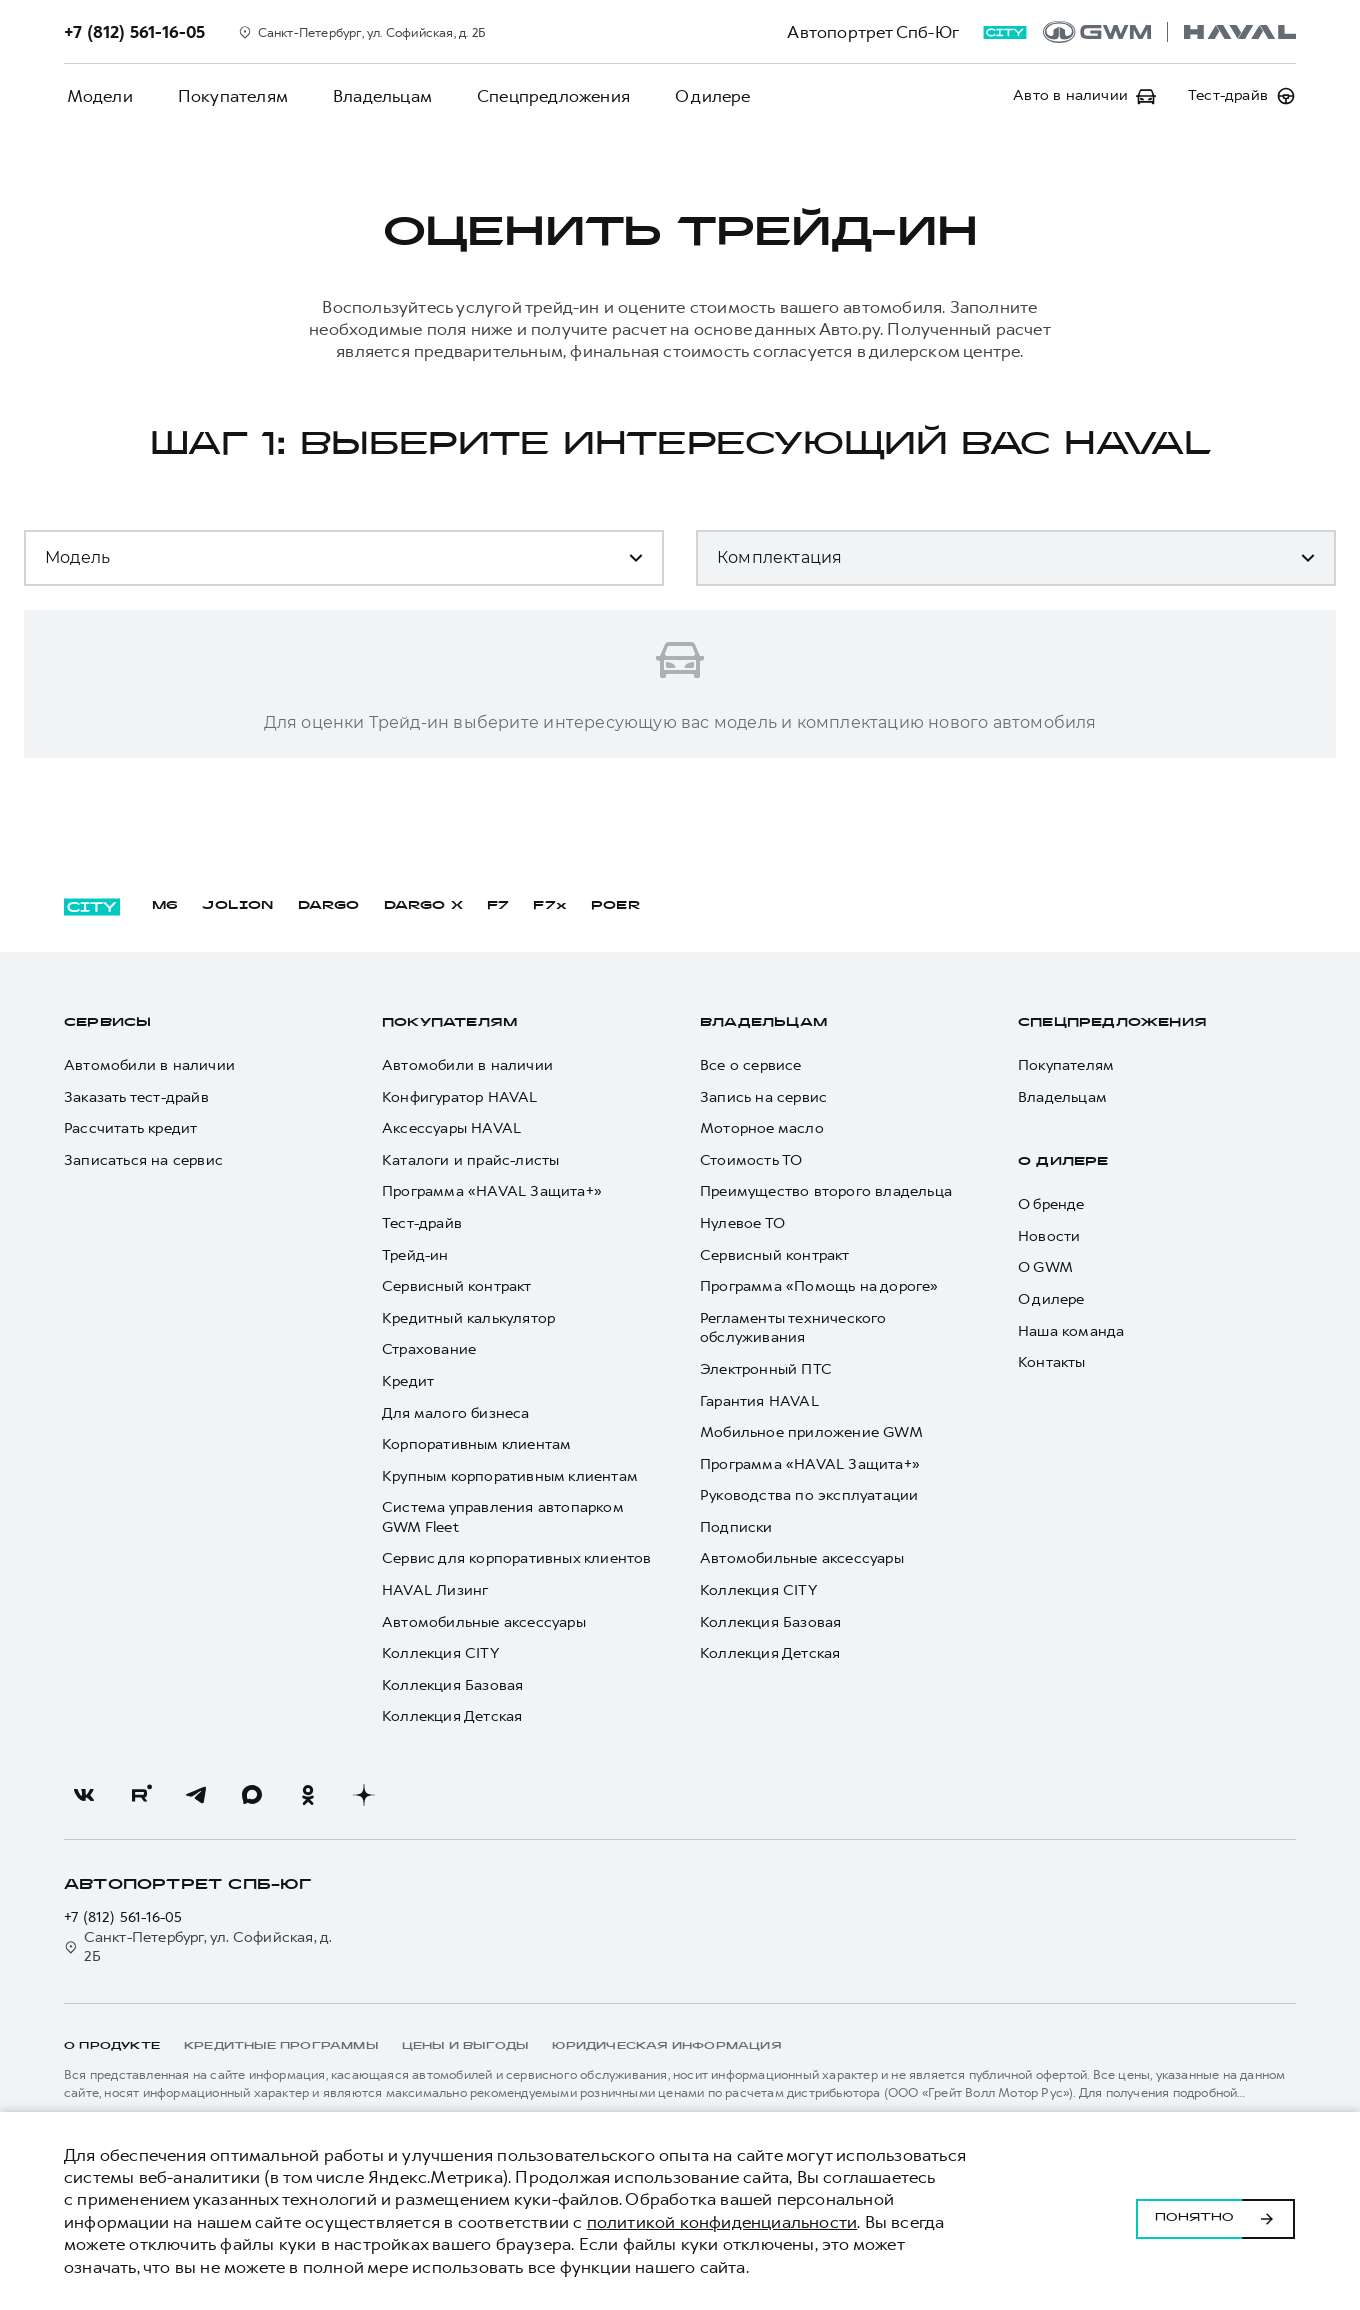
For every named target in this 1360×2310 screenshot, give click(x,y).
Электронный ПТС (766, 1369)
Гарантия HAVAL (759, 1401)
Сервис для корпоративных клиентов (517, 1559)
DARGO (329, 906)
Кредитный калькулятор (468, 1318)
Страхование (429, 1350)
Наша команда (1071, 1331)
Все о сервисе (751, 1065)
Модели (97, 96)
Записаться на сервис (143, 1160)
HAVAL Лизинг (435, 1590)
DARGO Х (423, 906)
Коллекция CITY (440, 1654)
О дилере (690, 96)
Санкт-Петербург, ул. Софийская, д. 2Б (198, 1947)
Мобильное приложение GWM (811, 1433)
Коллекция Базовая (452, 1685)
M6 (165, 906)
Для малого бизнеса (456, 1413)
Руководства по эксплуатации (809, 1496)
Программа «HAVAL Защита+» (492, 1192)
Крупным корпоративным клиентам (510, 1476)
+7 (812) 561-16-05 (123, 1917)
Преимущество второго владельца (826, 1192)
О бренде (1051, 1205)
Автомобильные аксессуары (484, 1622)
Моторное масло (762, 1129)
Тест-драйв (422, 1223)
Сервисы (107, 1023)
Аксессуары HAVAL (451, 1129)
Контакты (1052, 1363)
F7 (498, 906)
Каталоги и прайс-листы (470, 1160)
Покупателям (225, 96)
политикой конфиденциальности (722, 2222)
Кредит (408, 1381)
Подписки (736, 1527)
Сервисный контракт (457, 1287)
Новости (1049, 1236)
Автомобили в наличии (149, 1065)
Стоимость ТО (751, 1160)
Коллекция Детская (452, 1717)
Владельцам (369, 96)
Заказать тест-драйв (136, 1097)
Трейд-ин (415, 1255)
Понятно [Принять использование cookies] (1215, 2211)
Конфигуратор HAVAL (460, 1097)
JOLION (237, 906)
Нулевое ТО (742, 1223)
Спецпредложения (535, 96)
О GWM (1045, 1268)
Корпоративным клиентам (476, 1445)
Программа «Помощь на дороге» (819, 1287)
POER (616, 906)
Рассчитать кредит (130, 1129)
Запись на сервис (763, 1097)
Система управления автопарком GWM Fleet (502, 1518)
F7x (550, 906)
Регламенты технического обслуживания (793, 1328)
